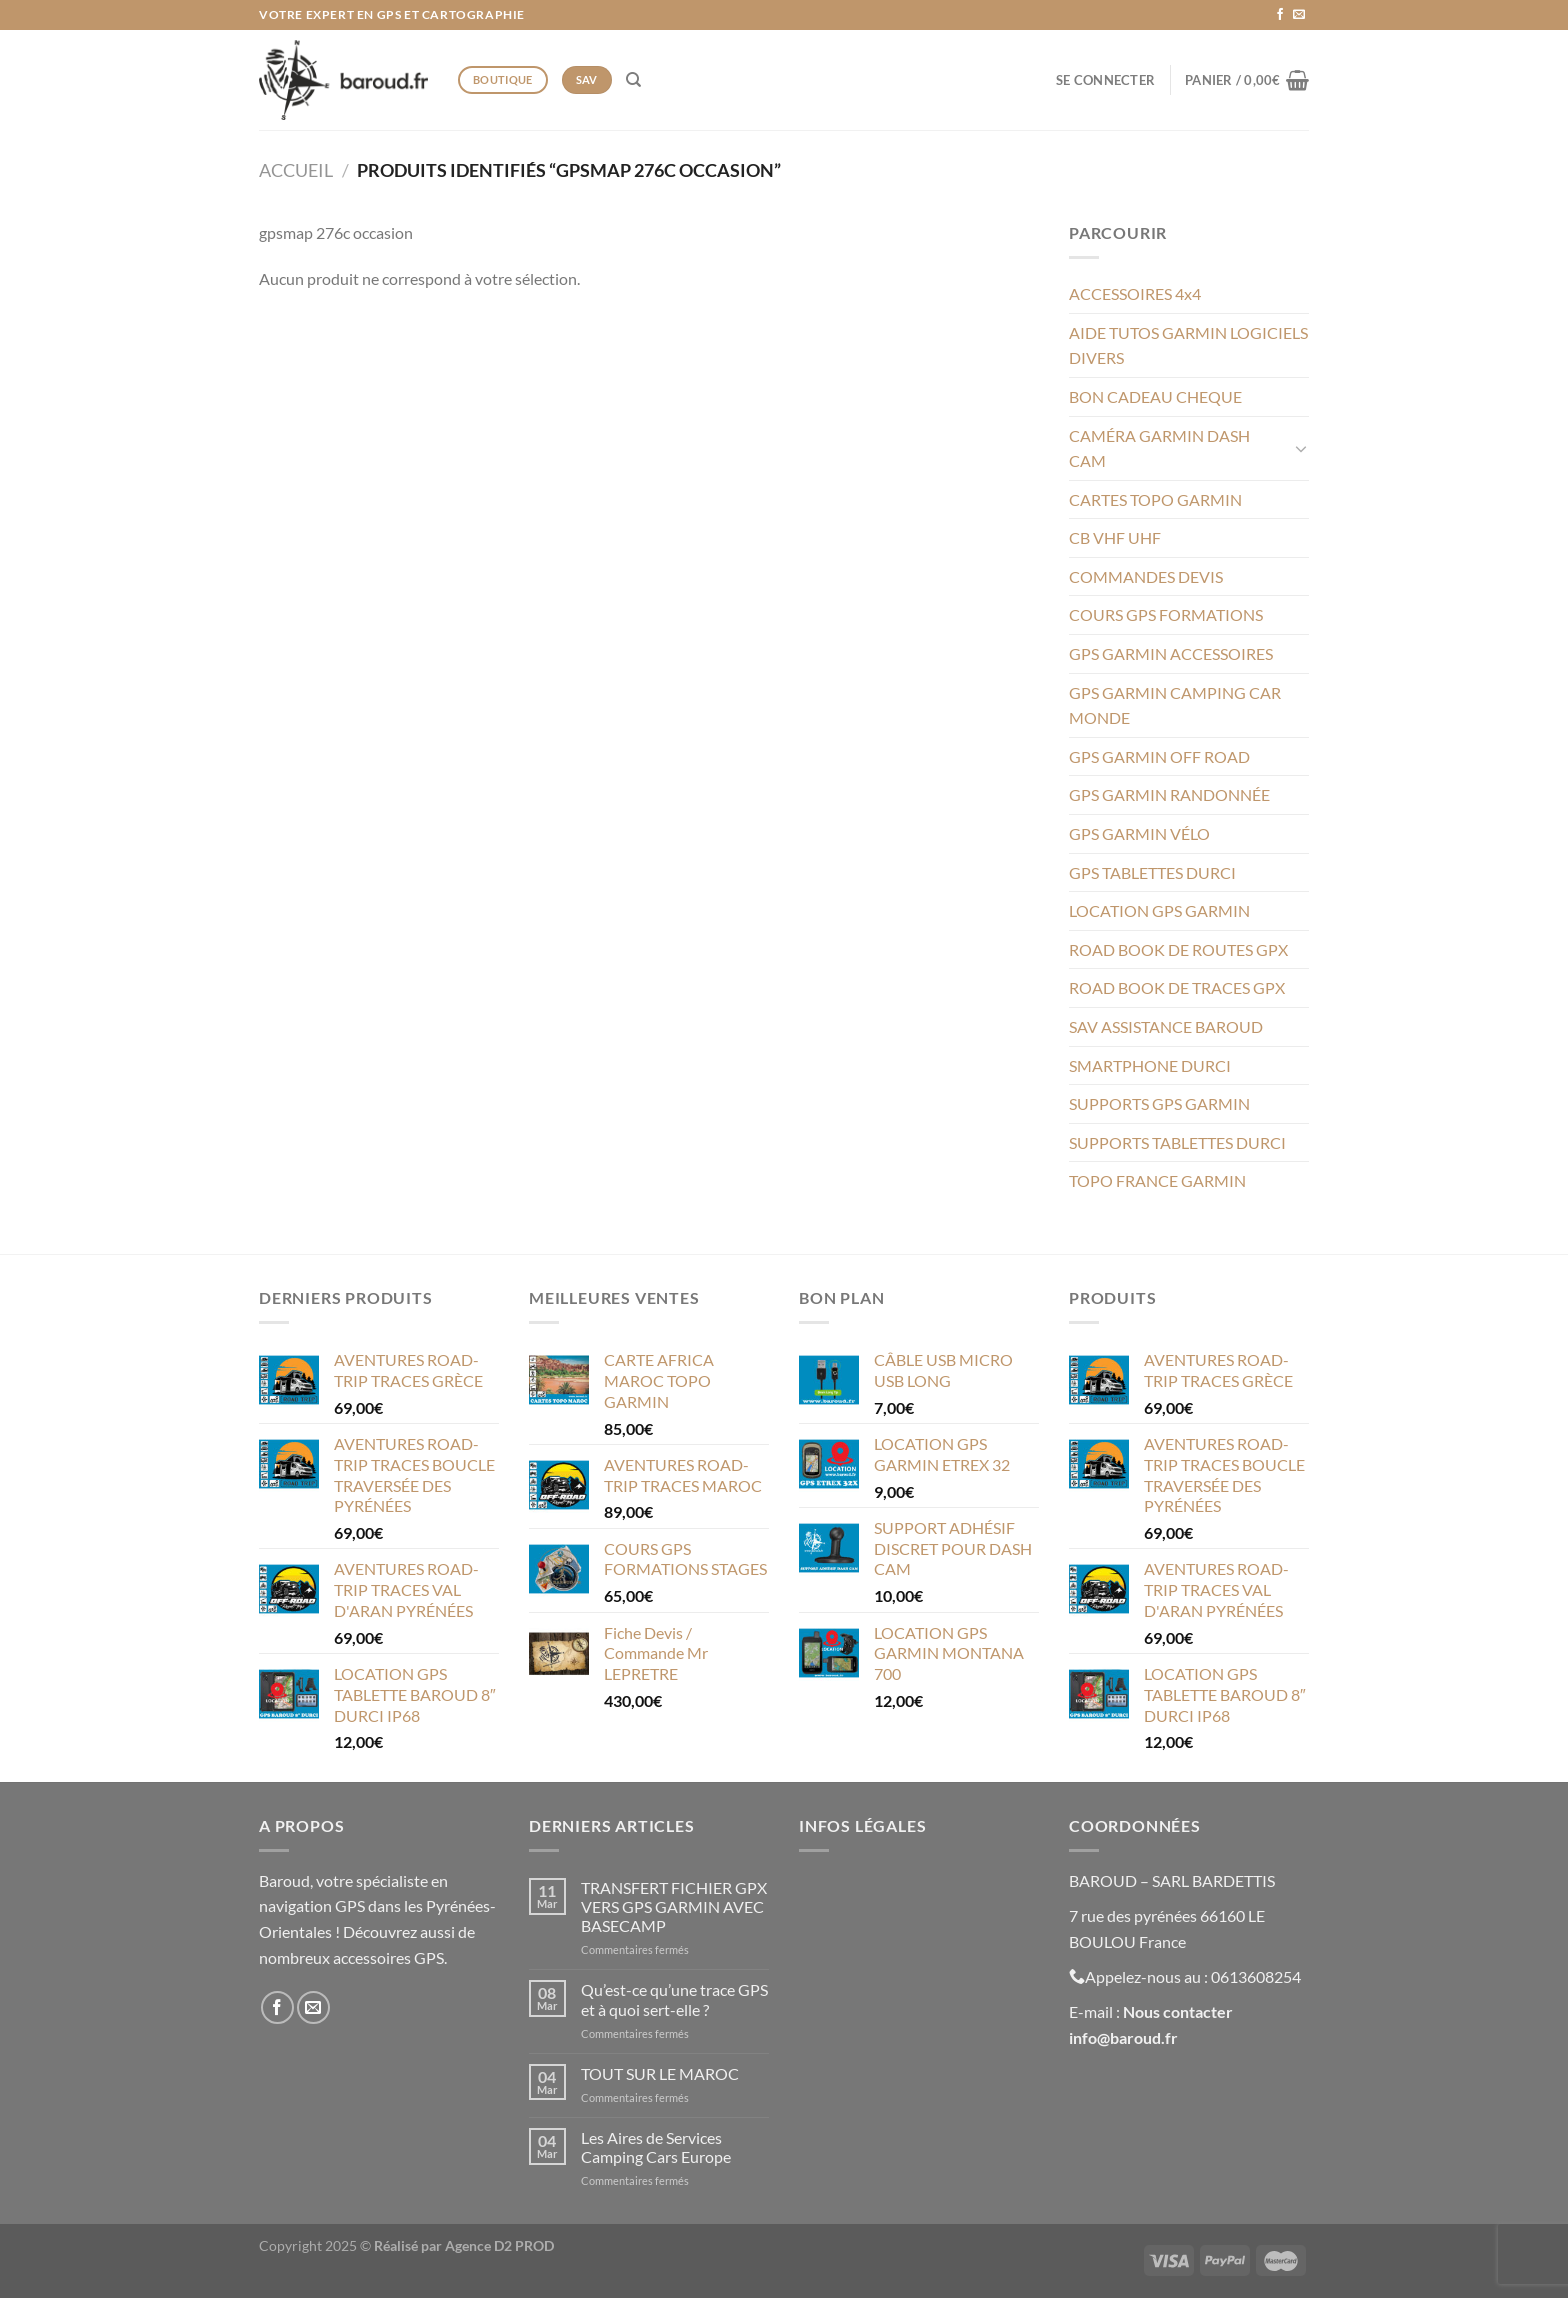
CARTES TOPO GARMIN (1155, 499)
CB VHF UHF (1115, 537)
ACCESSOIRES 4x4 (1135, 293)
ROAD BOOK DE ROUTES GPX (1178, 949)
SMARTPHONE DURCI (1150, 1065)
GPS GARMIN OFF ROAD (1159, 756)
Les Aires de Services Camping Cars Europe (656, 2147)
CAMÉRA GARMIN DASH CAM (1159, 448)
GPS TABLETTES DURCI (1152, 872)
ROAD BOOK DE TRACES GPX (1177, 987)
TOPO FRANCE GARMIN (1157, 1180)
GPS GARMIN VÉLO (1139, 833)
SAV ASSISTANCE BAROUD (1166, 1026)
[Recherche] (633, 80)
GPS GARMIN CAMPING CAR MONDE (1175, 705)
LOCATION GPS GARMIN (1159, 910)
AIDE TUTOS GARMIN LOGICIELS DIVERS (1188, 345)
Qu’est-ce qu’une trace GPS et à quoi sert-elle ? (674, 1999)
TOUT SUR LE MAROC (660, 2073)
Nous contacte (1174, 2011)
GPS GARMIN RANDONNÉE (1169, 794)
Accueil (296, 170)
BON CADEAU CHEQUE (1155, 396)
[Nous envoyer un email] (1299, 15)
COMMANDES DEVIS (1146, 576)
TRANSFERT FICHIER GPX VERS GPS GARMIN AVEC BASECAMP (674, 1906)
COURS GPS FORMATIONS (1166, 614)
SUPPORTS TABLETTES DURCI (1177, 1142)
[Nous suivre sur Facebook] (1280, 15)
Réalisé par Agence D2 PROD (464, 2245)
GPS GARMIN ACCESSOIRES (1171, 653)
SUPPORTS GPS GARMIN (1159, 1103)
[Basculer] (1301, 448)
